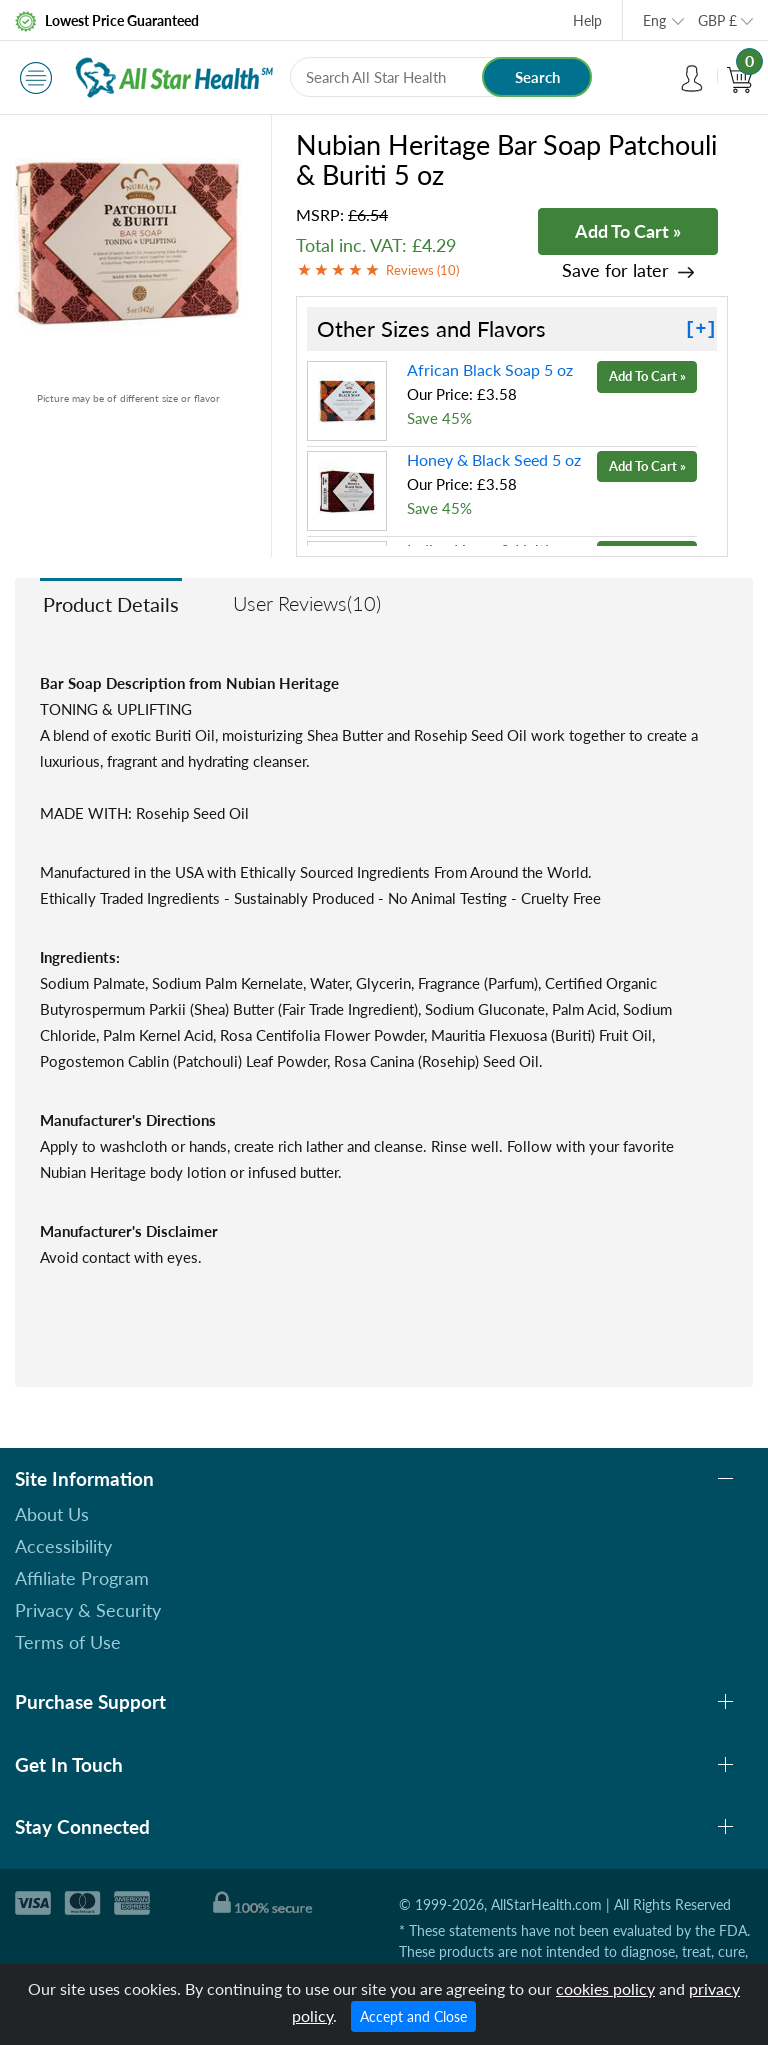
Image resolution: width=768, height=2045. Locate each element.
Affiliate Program (82, 1578)
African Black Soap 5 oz (490, 369)
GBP (717, 20)
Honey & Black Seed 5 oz (494, 459)
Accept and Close (413, 2016)
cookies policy (605, 1988)
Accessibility (63, 1546)
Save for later (615, 270)
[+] (701, 329)
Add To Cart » (628, 231)
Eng (654, 20)
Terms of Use (68, 1642)
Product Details (111, 604)
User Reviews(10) (307, 603)
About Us (52, 1514)
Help (587, 20)
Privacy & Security (88, 1610)
